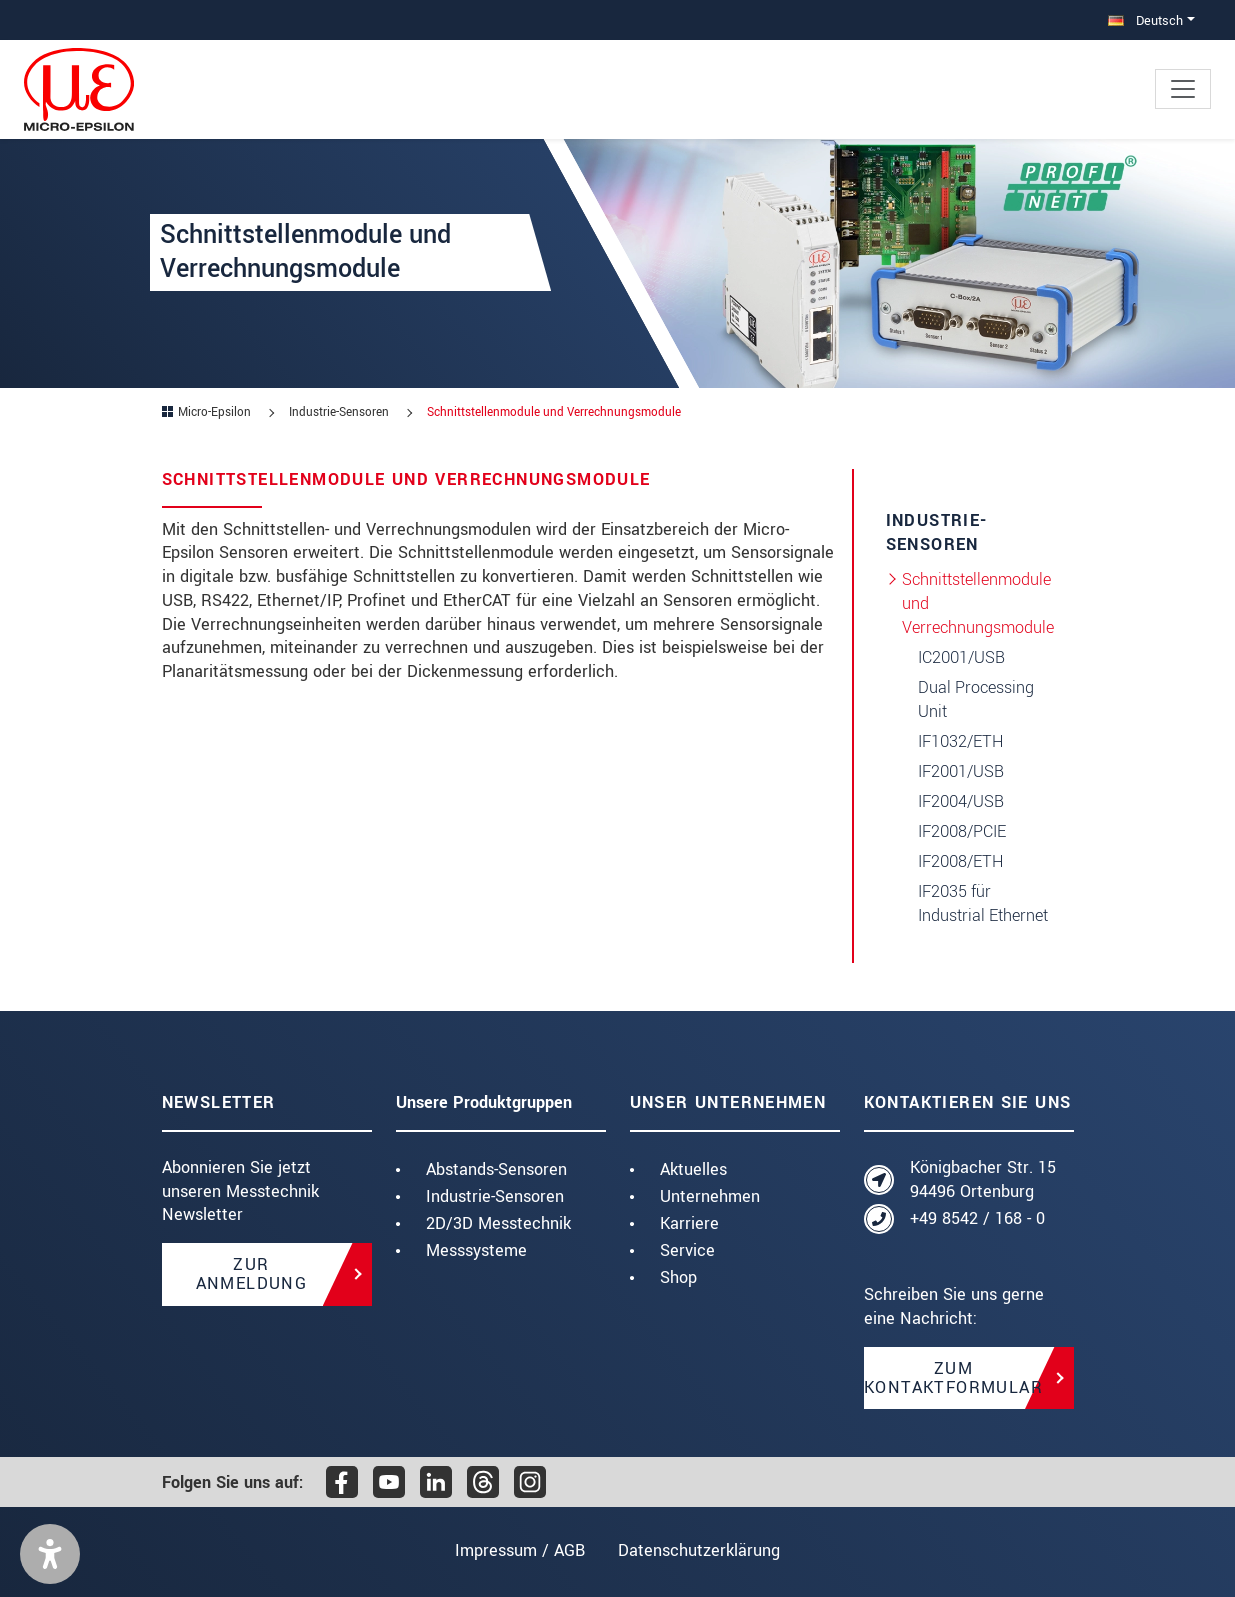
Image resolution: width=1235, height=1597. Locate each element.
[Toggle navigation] (1183, 89)
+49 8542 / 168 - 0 (977, 1218)
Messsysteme (476, 1250)
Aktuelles (693, 1169)
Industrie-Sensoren (495, 1196)
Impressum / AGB (517, 1550)
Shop (678, 1277)
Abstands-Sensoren (496, 1169)
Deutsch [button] (1145, 20)
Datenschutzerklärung (702, 1550)
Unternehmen (710, 1196)
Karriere (689, 1223)
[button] (50, 1554)
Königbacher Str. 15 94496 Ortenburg (983, 1179)
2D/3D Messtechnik (498, 1223)
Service (687, 1250)
